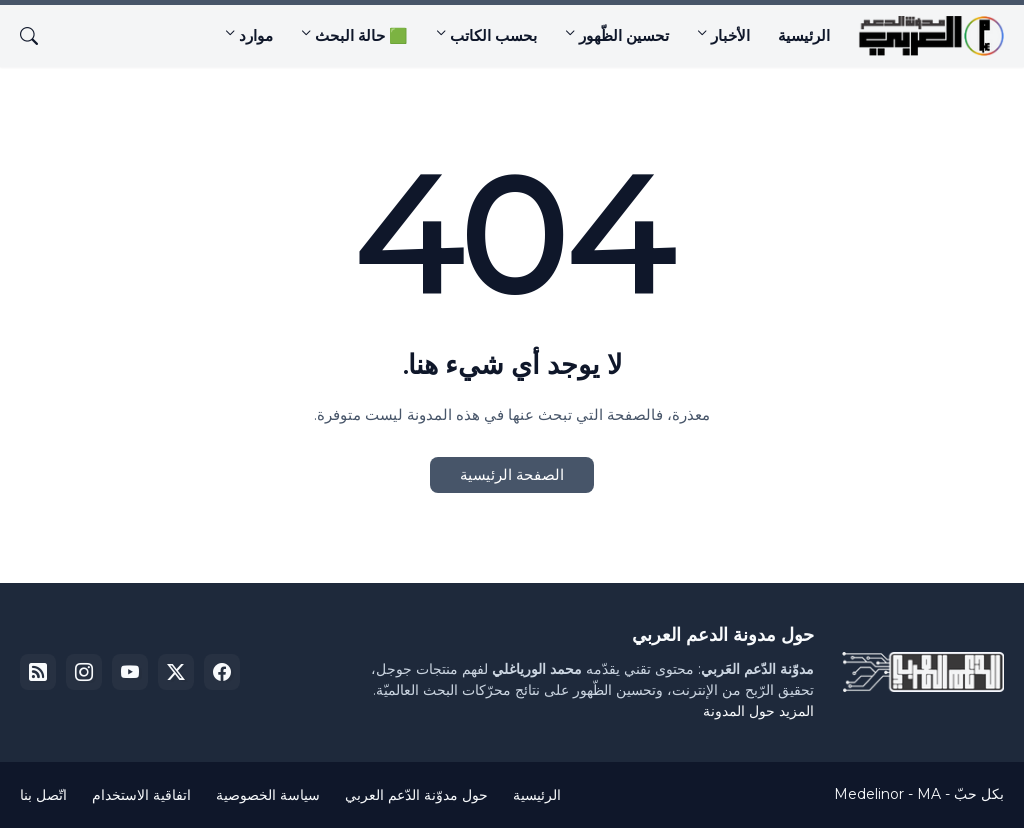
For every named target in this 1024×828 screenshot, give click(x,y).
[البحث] (37, 36)
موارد (256, 35)
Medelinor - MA (887, 794)
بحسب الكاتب (493, 35)
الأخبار (730, 35)
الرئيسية (804, 35)
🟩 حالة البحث (361, 35)
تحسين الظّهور (624, 35)
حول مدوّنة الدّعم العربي (416, 795)
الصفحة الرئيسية (512, 474)
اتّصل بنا (43, 795)
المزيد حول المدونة (758, 711)
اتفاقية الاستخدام (141, 795)
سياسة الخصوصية (268, 795)
